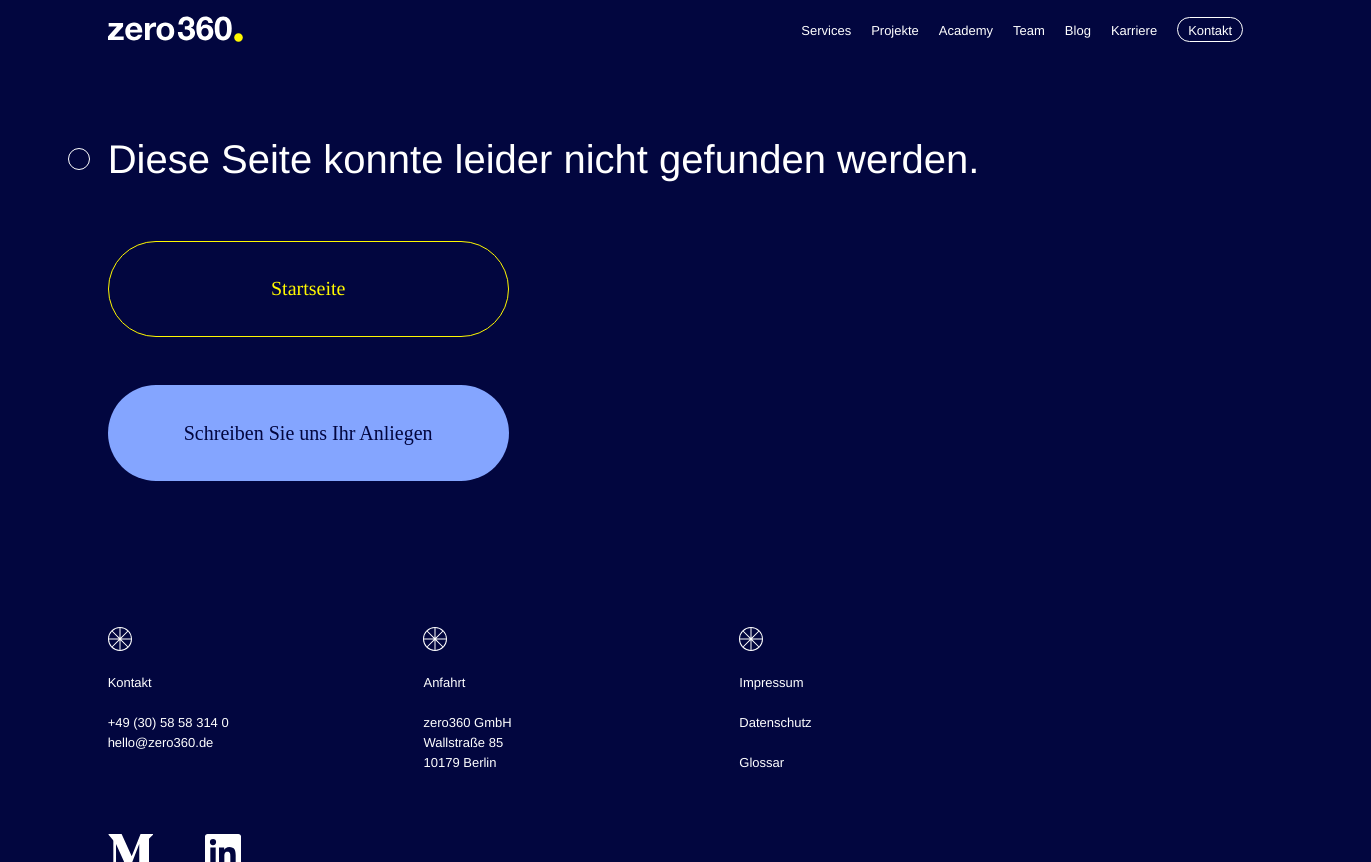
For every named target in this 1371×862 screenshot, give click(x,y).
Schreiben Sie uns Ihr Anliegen (308, 433)
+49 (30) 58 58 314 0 (168, 722)
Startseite (308, 289)
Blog (1078, 30)
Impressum (771, 682)
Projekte (895, 30)
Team (1029, 30)
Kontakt (1210, 30)
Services (826, 30)
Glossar (761, 762)
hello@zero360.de (161, 742)
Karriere (1134, 30)
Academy (966, 30)
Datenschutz (775, 722)
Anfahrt (444, 682)
